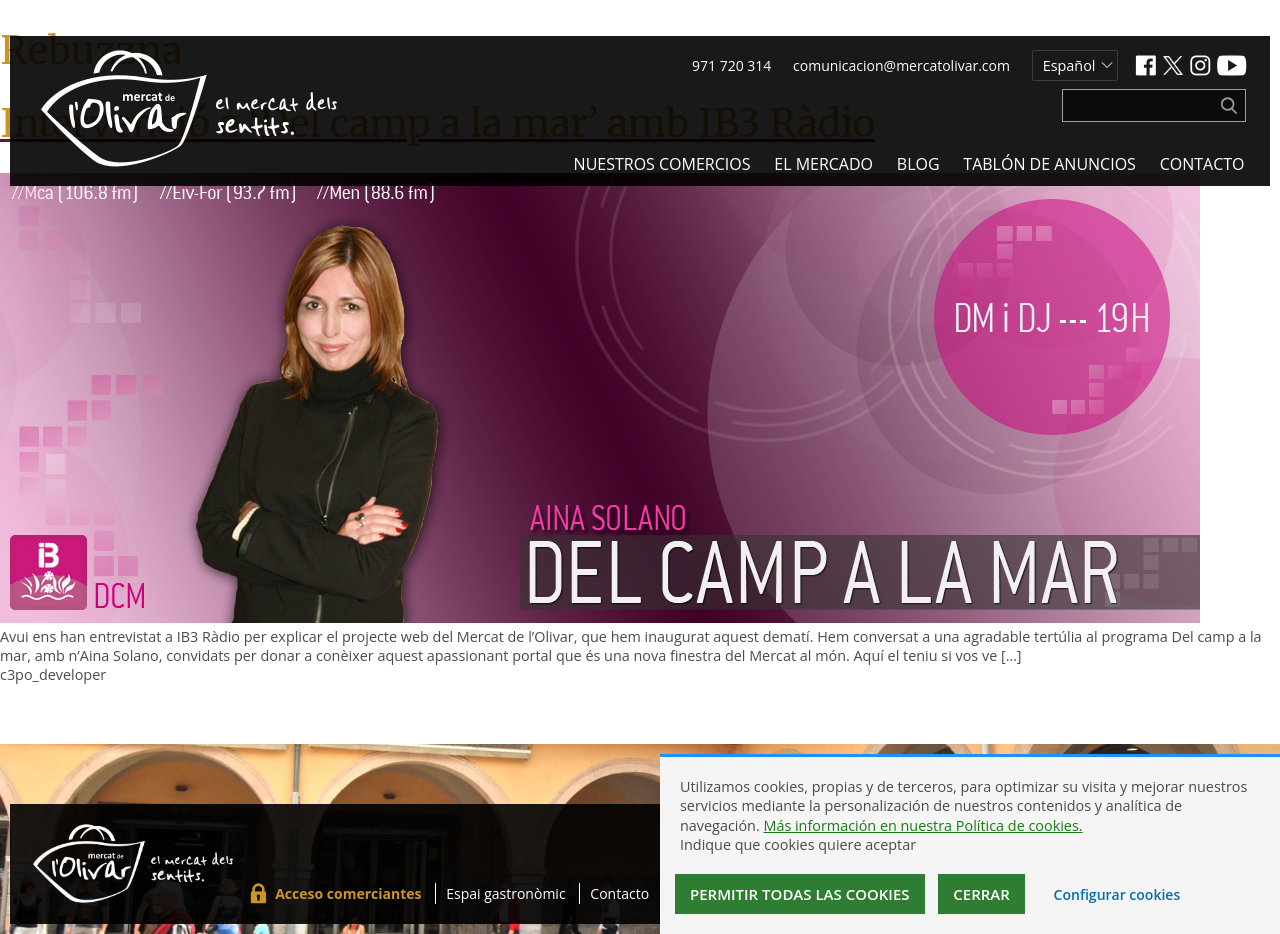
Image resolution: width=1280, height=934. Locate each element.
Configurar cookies (1117, 894)
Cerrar (981, 894)
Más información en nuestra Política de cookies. (922, 825)
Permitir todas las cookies (800, 894)
